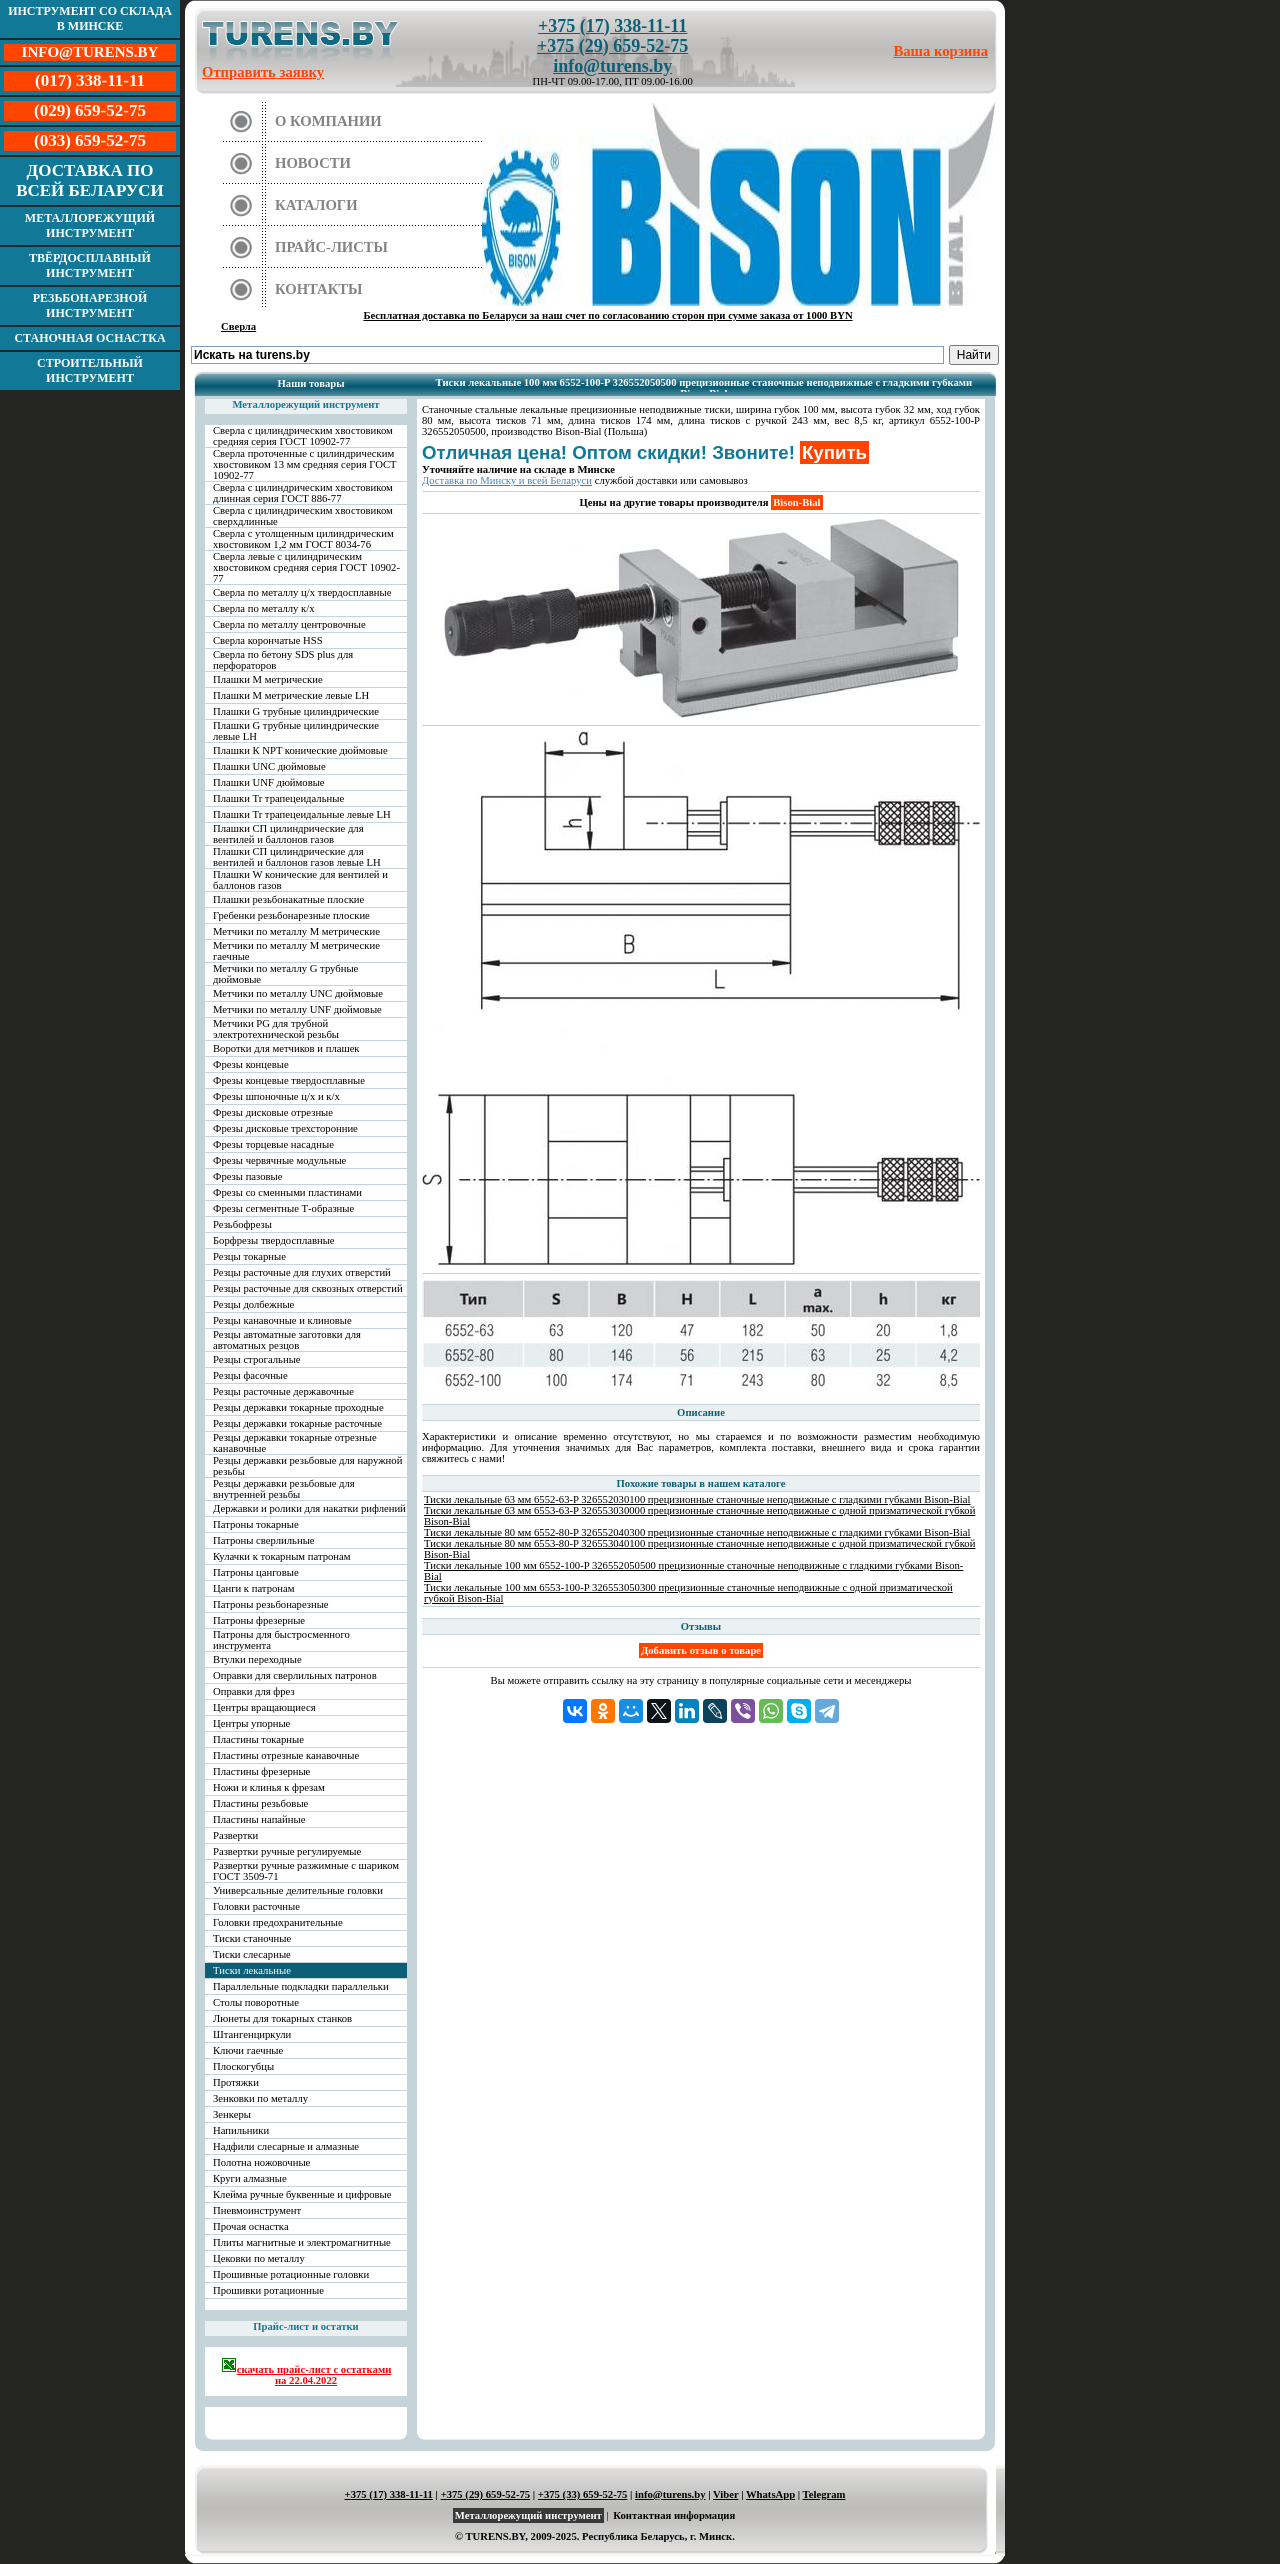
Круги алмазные (250, 2178)
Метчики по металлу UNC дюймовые (298, 993)
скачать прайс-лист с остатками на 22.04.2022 (306, 2371)
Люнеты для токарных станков (282, 2018)
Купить (834, 452)
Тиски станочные (252, 1938)
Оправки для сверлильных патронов (295, 1675)
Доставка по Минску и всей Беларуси (507, 480)
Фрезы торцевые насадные (273, 1144)
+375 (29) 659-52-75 (612, 46)
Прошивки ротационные (268, 2290)
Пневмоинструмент (257, 2210)
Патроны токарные (256, 1524)
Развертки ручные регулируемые (287, 1851)
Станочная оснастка (89, 338)
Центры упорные (251, 1723)
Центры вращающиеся (264, 1707)
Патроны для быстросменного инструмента (281, 1640)
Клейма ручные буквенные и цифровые (302, 2194)
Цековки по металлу (259, 2258)
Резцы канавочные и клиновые (282, 1320)
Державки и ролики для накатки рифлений (309, 1508)
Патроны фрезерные (259, 1620)
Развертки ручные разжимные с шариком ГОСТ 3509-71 (306, 1871)
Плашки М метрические (268, 679)
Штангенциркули (252, 2034)
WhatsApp (770, 2494)
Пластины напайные (259, 1819)
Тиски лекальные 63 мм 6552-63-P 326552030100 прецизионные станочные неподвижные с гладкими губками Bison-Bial (697, 1499)
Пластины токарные (258, 1739)
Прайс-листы (331, 247)
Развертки (235, 1835)
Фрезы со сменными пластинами (287, 1192)
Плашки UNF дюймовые (269, 782)
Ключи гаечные (248, 2050)
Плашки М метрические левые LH (291, 695)
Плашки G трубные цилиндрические (296, 711)
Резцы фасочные (250, 1375)
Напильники (241, 2130)
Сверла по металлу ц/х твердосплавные (302, 592)
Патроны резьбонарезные (271, 1604)
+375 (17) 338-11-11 (612, 26)
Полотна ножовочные (261, 2162)
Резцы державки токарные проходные (298, 1407)
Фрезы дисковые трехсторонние (285, 1128)
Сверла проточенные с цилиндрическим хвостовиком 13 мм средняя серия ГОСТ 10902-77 (305, 464)
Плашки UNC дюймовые (269, 766)
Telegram (824, 2494)
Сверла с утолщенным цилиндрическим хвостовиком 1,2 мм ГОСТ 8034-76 (303, 539)
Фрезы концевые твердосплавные (289, 1080)
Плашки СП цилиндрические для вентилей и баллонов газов (288, 834)
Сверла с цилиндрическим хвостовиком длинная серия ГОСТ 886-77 (303, 493)
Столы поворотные (256, 2002)
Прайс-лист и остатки (306, 2326)
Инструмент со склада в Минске (90, 18)
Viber (725, 2494)
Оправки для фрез (254, 1691)
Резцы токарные (249, 1256)
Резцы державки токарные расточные (297, 1423)
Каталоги (316, 205)
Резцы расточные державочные (283, 1391)
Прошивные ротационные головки (291, 2274)
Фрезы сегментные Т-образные (283, 1208)
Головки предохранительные (278, 1922)
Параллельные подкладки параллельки (301, 1986)
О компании (328, 121)
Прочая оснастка (251, 2226)
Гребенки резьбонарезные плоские (291, 915)
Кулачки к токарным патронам (282, 1556)
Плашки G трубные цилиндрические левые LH (296, 731)
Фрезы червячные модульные (279, 1160)
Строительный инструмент (90, 370)
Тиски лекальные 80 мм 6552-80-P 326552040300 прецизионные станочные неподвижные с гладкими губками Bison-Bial (697, 1532)
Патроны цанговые (256, 1572)
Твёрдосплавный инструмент (90, 265)
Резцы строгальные (257, 1359)
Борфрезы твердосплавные (274, 1240)
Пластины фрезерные (261, 1771)
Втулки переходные (257, 1659)
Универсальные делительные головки (298, 1890)
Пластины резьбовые (260, 1803)
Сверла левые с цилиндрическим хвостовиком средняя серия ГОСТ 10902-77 (306, 567)
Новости (313, 163)
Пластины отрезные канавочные (286, 1755)
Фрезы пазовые (247, 1176)
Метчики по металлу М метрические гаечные (296, 951)
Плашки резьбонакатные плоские (288, 899)
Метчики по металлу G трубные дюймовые (285, 974)
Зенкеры (232, 2114)
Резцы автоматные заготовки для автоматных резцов (287, 1340)
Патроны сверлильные (264, 1540)
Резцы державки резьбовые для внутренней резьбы (284, 1489)
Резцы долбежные (253, 1304)
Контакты (319, 289)
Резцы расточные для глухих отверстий (302, 1272)
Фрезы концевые (251, 1064)
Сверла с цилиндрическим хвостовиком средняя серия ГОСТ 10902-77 (303, 436)
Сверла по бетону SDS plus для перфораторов (283, 660)
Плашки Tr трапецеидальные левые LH (302, 814)
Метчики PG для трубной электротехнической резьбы (276, 1029)
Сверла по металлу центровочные (289, 624)
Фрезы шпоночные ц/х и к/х (276, 1096)
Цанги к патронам (253, 1588)
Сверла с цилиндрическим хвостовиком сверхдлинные (303, 516)
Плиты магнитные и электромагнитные (302, 2242)
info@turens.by (612, 66)
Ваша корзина (941, 51)
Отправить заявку (263, 72)
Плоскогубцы (243, 2066)
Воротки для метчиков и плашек (286, 1048)
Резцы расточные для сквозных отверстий (308, 1288)
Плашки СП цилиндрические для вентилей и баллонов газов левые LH (297, 857)
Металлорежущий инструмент (90, 225)
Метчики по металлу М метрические (296, 931)
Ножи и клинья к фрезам (269, 1787)
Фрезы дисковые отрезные (273, 1112)
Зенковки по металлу (260, 2098)
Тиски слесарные (252, 1954)
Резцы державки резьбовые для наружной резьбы (307, 1466)
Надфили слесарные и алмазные (286, 2146)
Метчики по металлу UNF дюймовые (297, 1009)
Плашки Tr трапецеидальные (278, 798)
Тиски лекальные (252, 1970)
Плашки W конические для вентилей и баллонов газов (300, 880)
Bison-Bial (796, 502)
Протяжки (236, 2082)
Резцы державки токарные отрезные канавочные (295, 1443)
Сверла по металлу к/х (264, 608)
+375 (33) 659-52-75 (583, 2494)
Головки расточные (256, 1906)
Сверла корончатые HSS (268, 640)
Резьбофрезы (242, 1224)
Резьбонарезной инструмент (90, 305)
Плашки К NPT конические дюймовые (300, 750)
